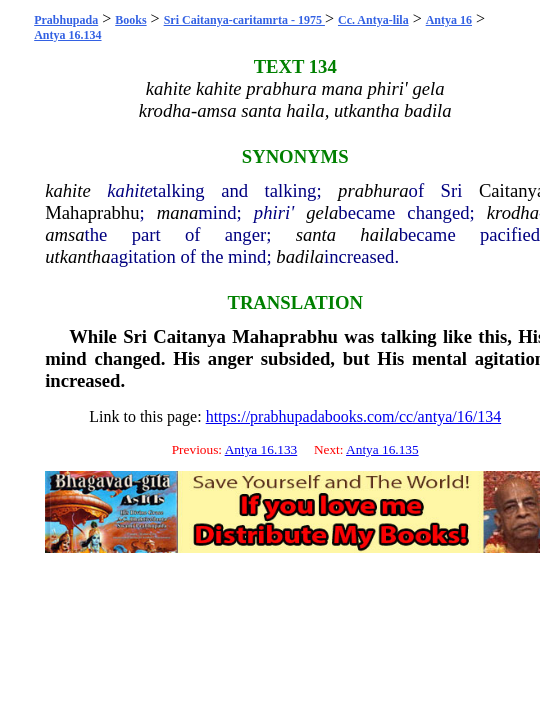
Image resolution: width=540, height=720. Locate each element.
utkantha (77, 256)
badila (300, 256)
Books (130, 20)
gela (322, 212)
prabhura (373, 190)
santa (316, 234)
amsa (64, 234)
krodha (513, 212)
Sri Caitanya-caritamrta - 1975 (244, 20)
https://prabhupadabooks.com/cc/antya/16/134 (354, 416)
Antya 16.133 (261, 449)
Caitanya (189, 336)
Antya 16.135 (382, 449)
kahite (68, 190)
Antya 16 (449, 20)
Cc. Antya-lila (373, 20)
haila (379, 234)
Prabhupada (66, 20)
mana (177, 212)
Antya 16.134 (67, 35)
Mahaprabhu (92, 212)
